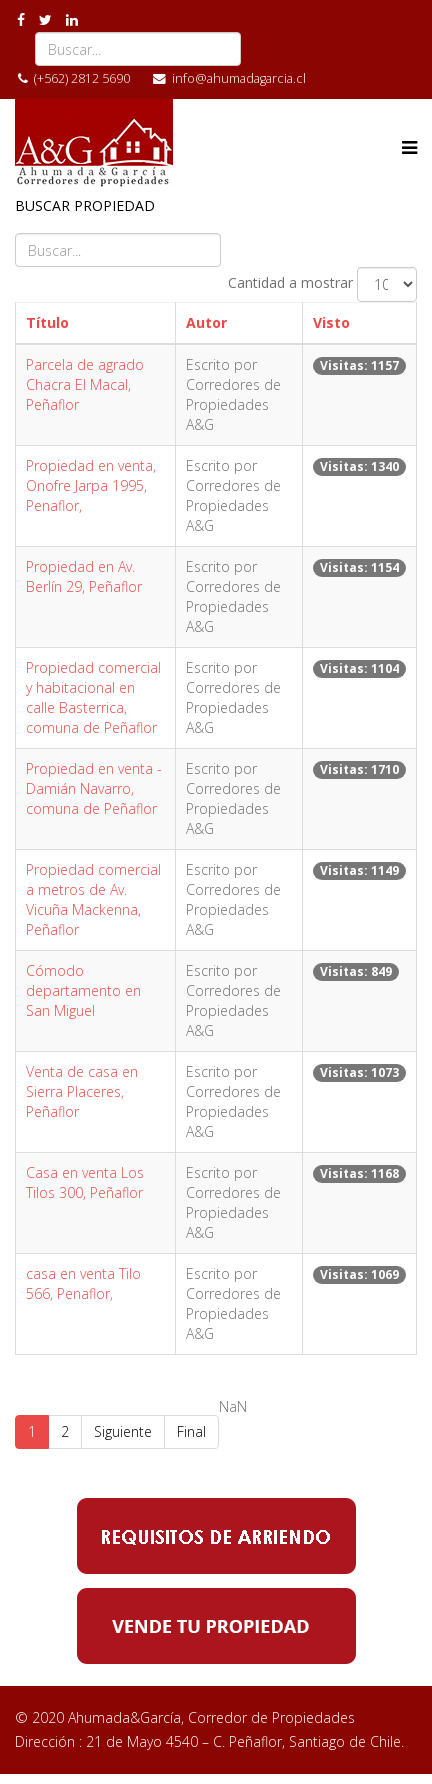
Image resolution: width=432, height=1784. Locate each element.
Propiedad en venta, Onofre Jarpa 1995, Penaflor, (91, 485)
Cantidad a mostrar (290, 282)
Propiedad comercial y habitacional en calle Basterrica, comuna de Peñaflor (93, 697)
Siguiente (123, 1431)
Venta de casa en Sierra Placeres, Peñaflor (82, 1091)
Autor (206, 322)
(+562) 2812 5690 (82, 78)
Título (47, 322)
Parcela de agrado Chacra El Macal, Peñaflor (85, 384)
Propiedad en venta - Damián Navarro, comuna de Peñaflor (94, 788)
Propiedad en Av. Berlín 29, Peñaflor (84, 576)
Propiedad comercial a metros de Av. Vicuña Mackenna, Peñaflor (93, 899)
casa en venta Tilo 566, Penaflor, (83, 1283)
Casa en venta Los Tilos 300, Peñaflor (85, 1182)
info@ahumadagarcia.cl (239, 78)
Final (191, 1431)
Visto (331, 322)
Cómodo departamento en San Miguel (83, 990)
